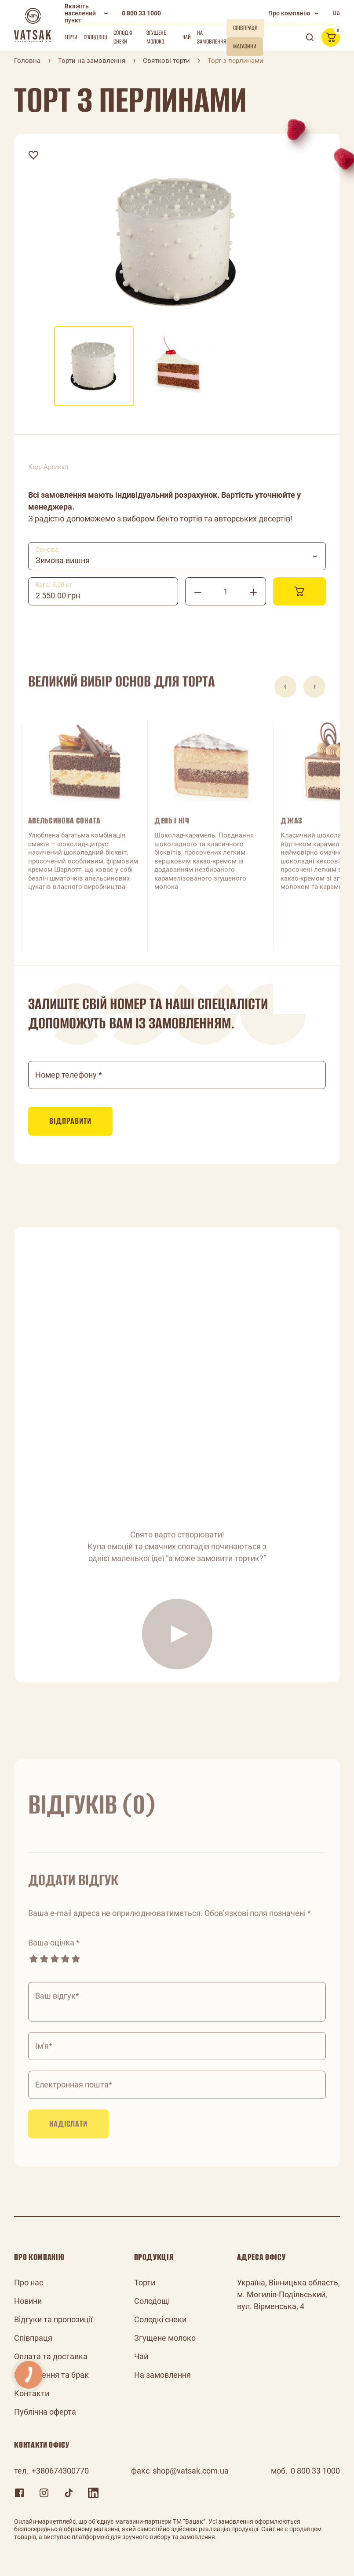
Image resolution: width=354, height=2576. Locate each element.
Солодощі (95, 37)
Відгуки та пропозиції (53, 2319)
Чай (186, 37)
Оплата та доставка (51, 2356)
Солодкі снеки (122, 37)
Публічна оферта (45, 2411)
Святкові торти (166, 61)
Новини (28, 2301)
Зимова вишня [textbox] (63, 560)
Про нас (28, 2282)
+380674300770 (60, 2470)
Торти (71, 37)
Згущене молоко (156, 37)
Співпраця (33, 2338)
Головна (27, 61)
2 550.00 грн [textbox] (58, 595)
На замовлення (211, 37)
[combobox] (176, 556)
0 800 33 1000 (141, 13)
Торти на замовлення (91, 61)
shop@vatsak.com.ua (191, 2470)
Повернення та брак (51, 2374)
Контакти (31, 2393)
